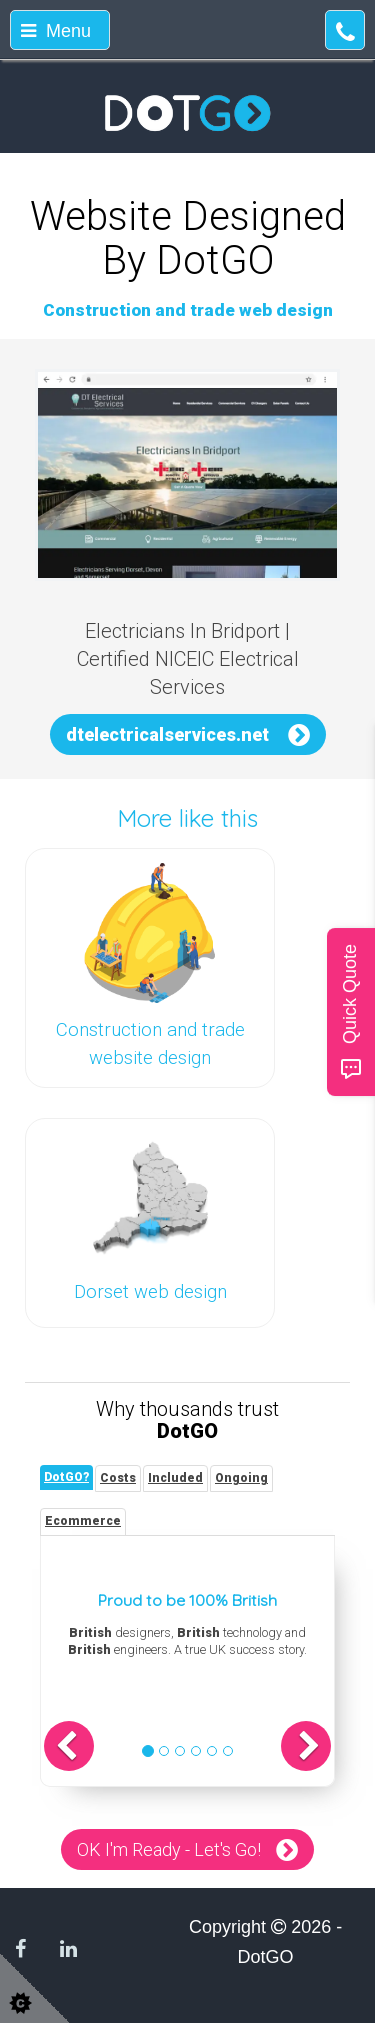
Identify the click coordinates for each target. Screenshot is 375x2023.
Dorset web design (150, 1292)
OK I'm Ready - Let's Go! (169, 1849)
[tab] (66, 1477)
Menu (56, 31)
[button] (69, 1746)
